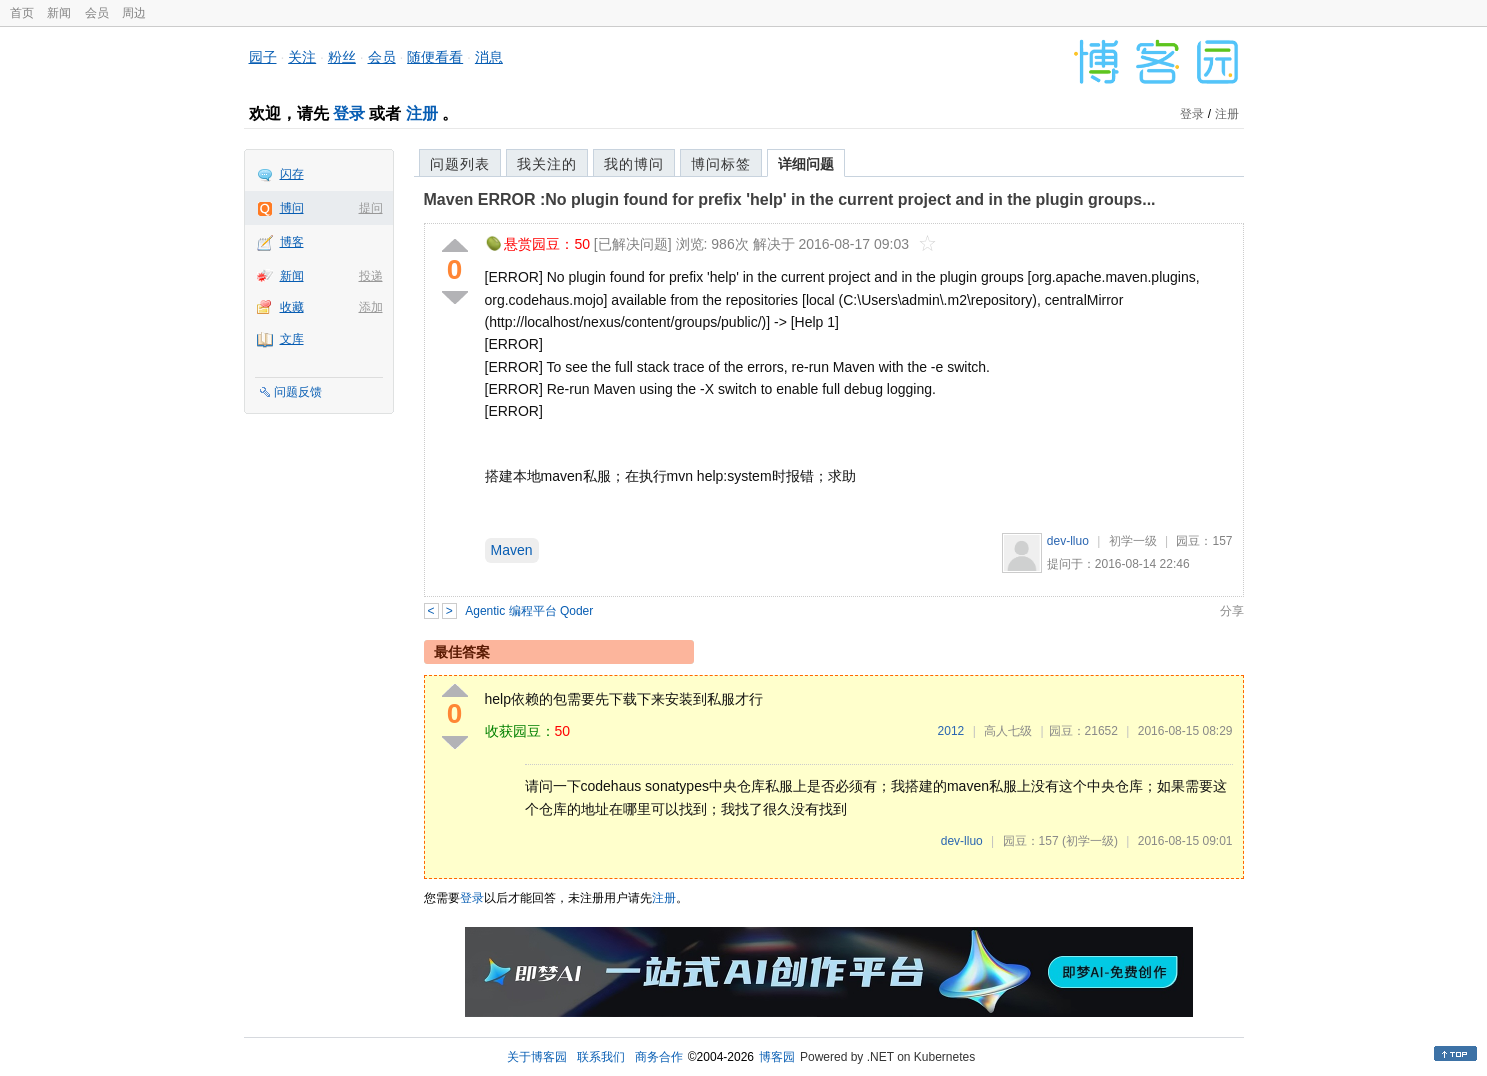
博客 (292, 242)
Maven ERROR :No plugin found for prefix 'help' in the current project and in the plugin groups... (790, 199)
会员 (97, 13)
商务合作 (659, 1057)
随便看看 (435, 57)
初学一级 (1133, 541)
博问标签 (721, 164)
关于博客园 (537, 1057)
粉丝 (342, 57)
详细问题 (806, 164)
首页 (22, 13)
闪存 (292, 174)
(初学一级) (1090, 841)
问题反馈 (298, 392)
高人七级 (1008, 731)
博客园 (777, 1057)
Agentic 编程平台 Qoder (529, 611)
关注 (302, 57)
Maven (512, 550)
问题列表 (460, 164)
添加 (371, 307)
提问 (371, 208)
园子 (263, 57)
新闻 (59, 13)
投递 (371, 276)
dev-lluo (1068, 541)
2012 (951, 731)
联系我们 (601, 1057)
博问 (292, 208)
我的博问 (634, 164)
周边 (134, 13)
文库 (292, 339)
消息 (489, 57)
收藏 (292, 307)
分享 (1232, 611)
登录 (349, 113)
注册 (422, 113)
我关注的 (547, 164)
